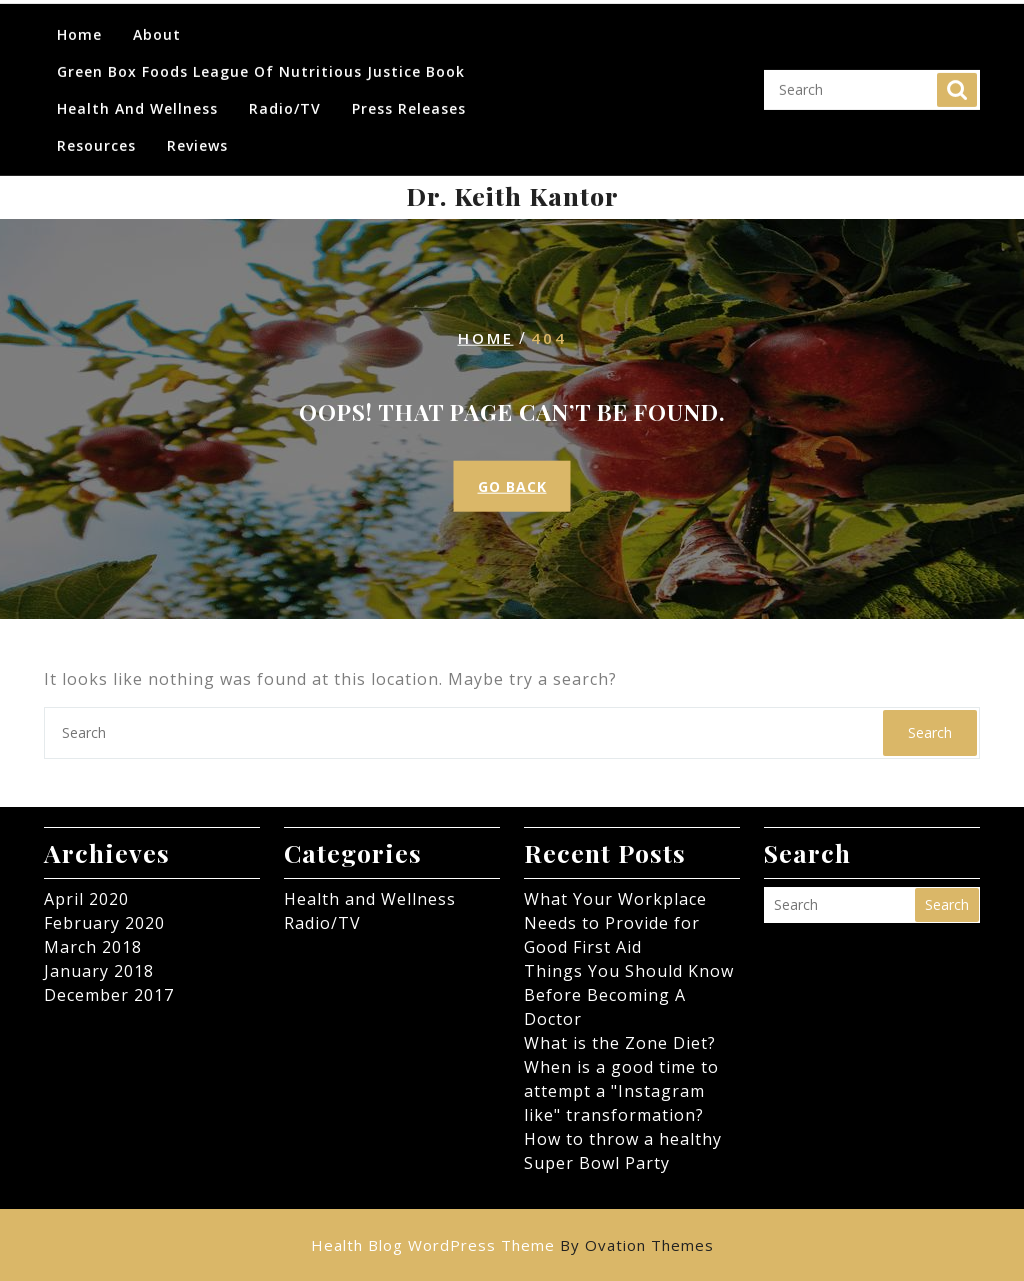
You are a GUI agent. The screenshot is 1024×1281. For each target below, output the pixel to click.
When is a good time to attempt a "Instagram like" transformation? (621, 1091)
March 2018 (93, 947)
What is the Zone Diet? (620, 1043)
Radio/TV (285, 94)
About (157, 20)
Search (957, 76)
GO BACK (512, 486)
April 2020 (86, 899)
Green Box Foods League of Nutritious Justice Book (261, 57)
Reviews (197, 131)
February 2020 (104, 923)
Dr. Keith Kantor (512, 195)
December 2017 (109, 995)
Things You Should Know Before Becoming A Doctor (629, 995)
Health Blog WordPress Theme (512, 1245)
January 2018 (99, 971)
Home (79, 20)
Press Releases (409, 94)
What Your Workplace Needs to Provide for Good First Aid (615, 923)
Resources (96, 131)
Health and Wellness (137, 94)
